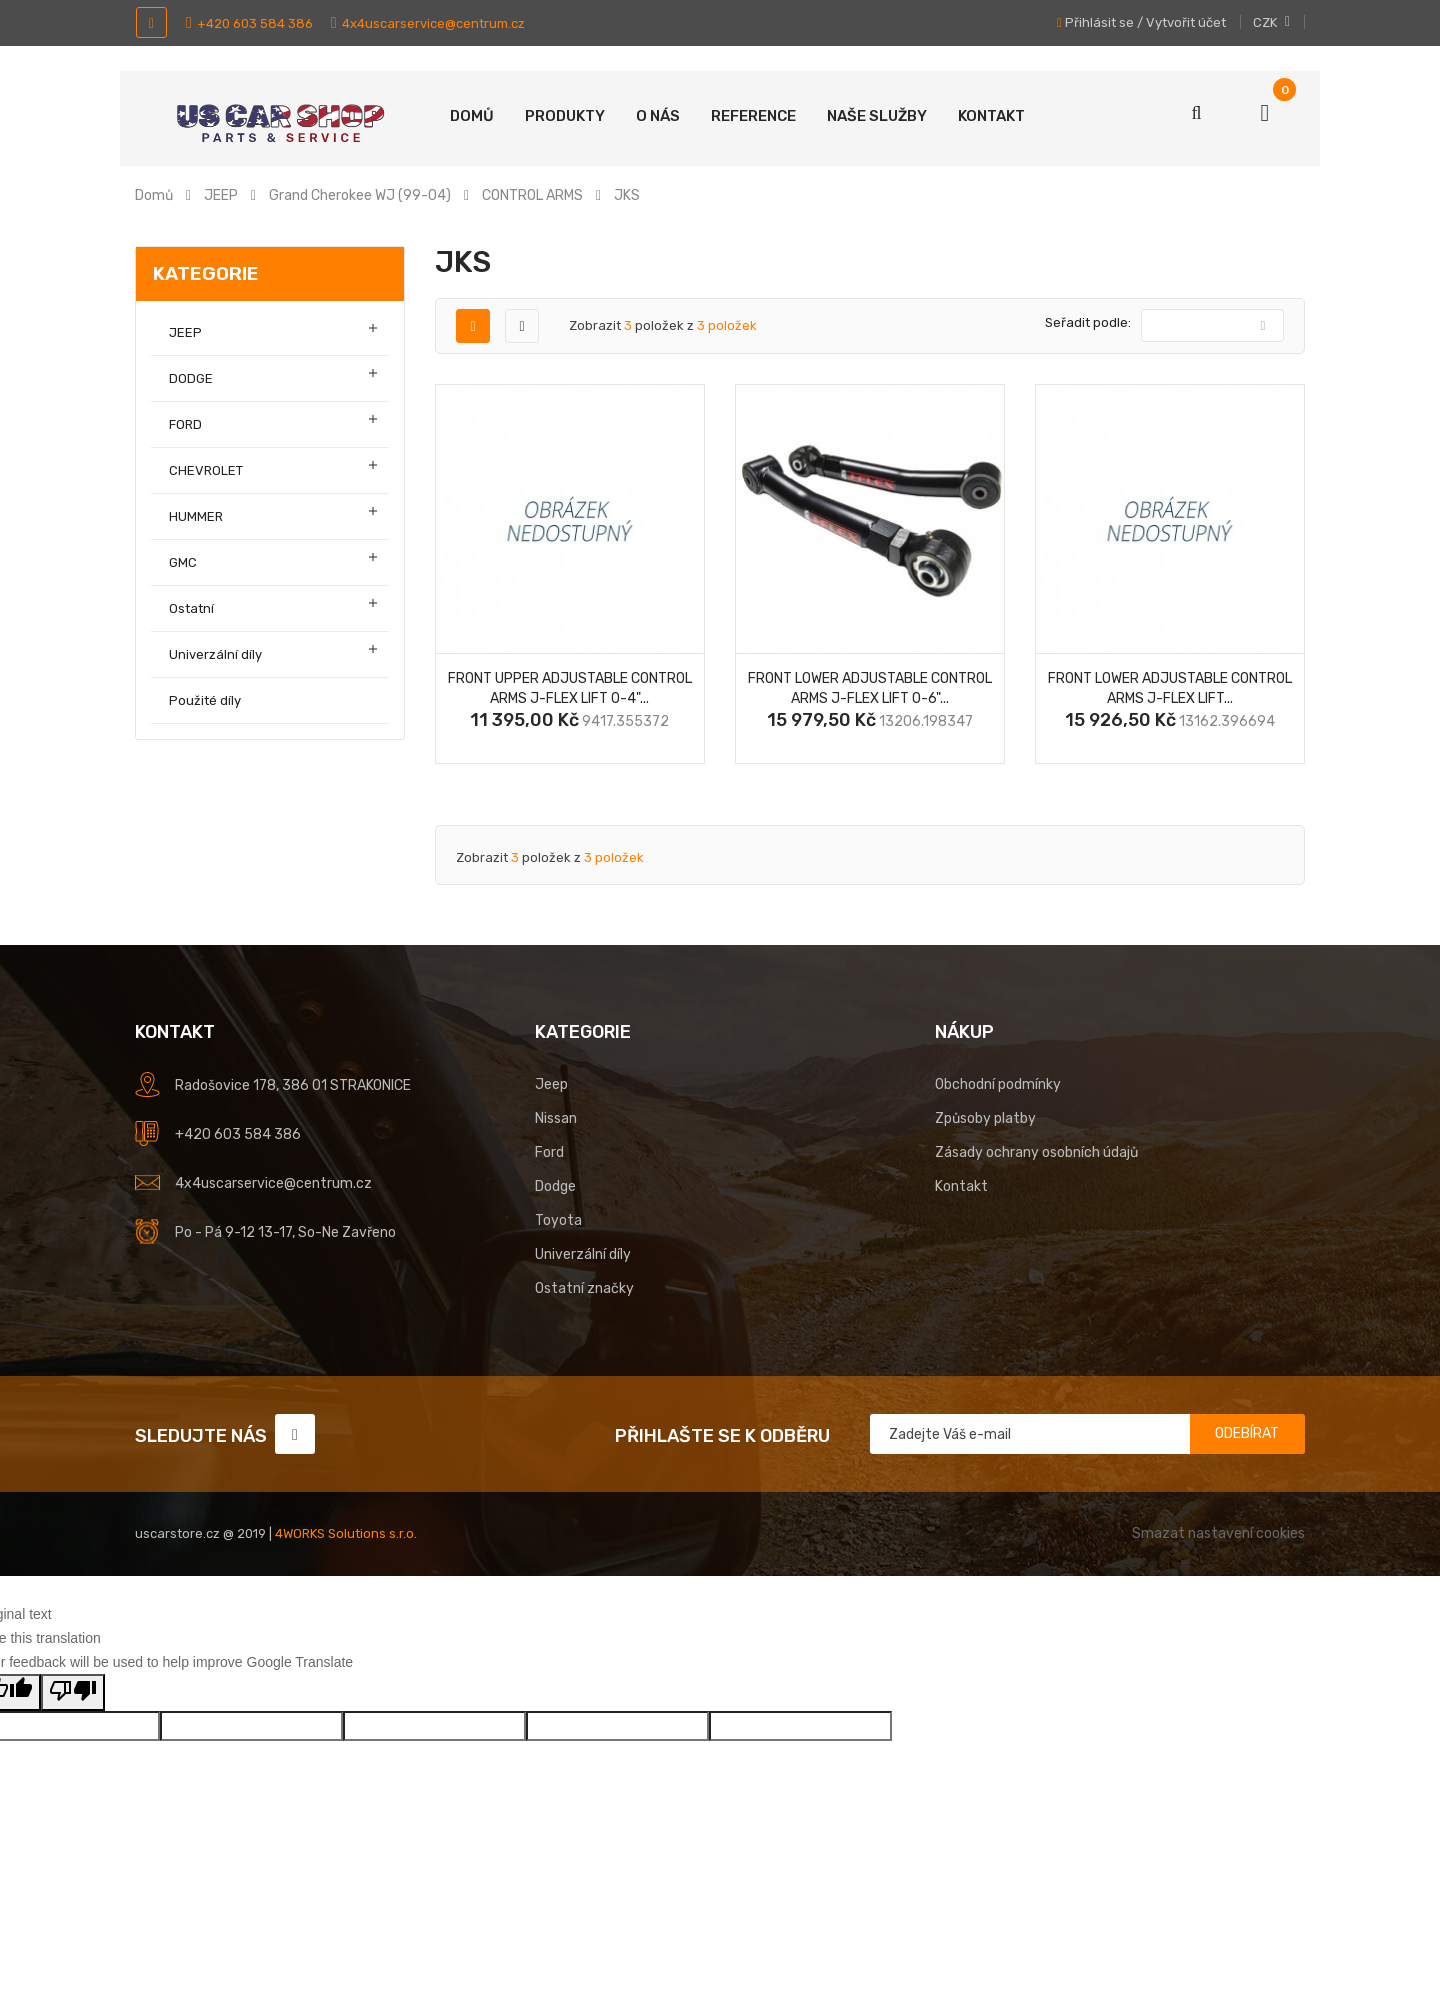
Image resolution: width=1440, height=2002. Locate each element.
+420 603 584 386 (249, 23)
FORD (185, 424)
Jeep (551, 1084)
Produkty (565, 116)
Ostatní (191, 608)
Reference (753, 116)
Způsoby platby (985, 1118)
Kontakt (991, 116)
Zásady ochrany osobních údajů (1036, 1152)
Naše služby (877, 116)
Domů (472, 116)
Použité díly (205, 700)
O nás (658, 116)
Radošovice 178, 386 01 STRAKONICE (293, 1085)
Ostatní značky (584, 1288)
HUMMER (196, 516)
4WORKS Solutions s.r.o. (346, 1533)
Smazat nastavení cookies (1218, 1533)
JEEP (185, 332)
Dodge (555, 1186)
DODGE (191, 378)
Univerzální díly (215, 654)
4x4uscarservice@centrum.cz (428, 23)
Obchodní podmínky (998, 1084)
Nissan (556, 1118)
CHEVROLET (206, 470)
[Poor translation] (73, 1692)
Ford (549, 1152)
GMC (183, 562)
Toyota (558, 1220)
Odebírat (1247, 1433)
